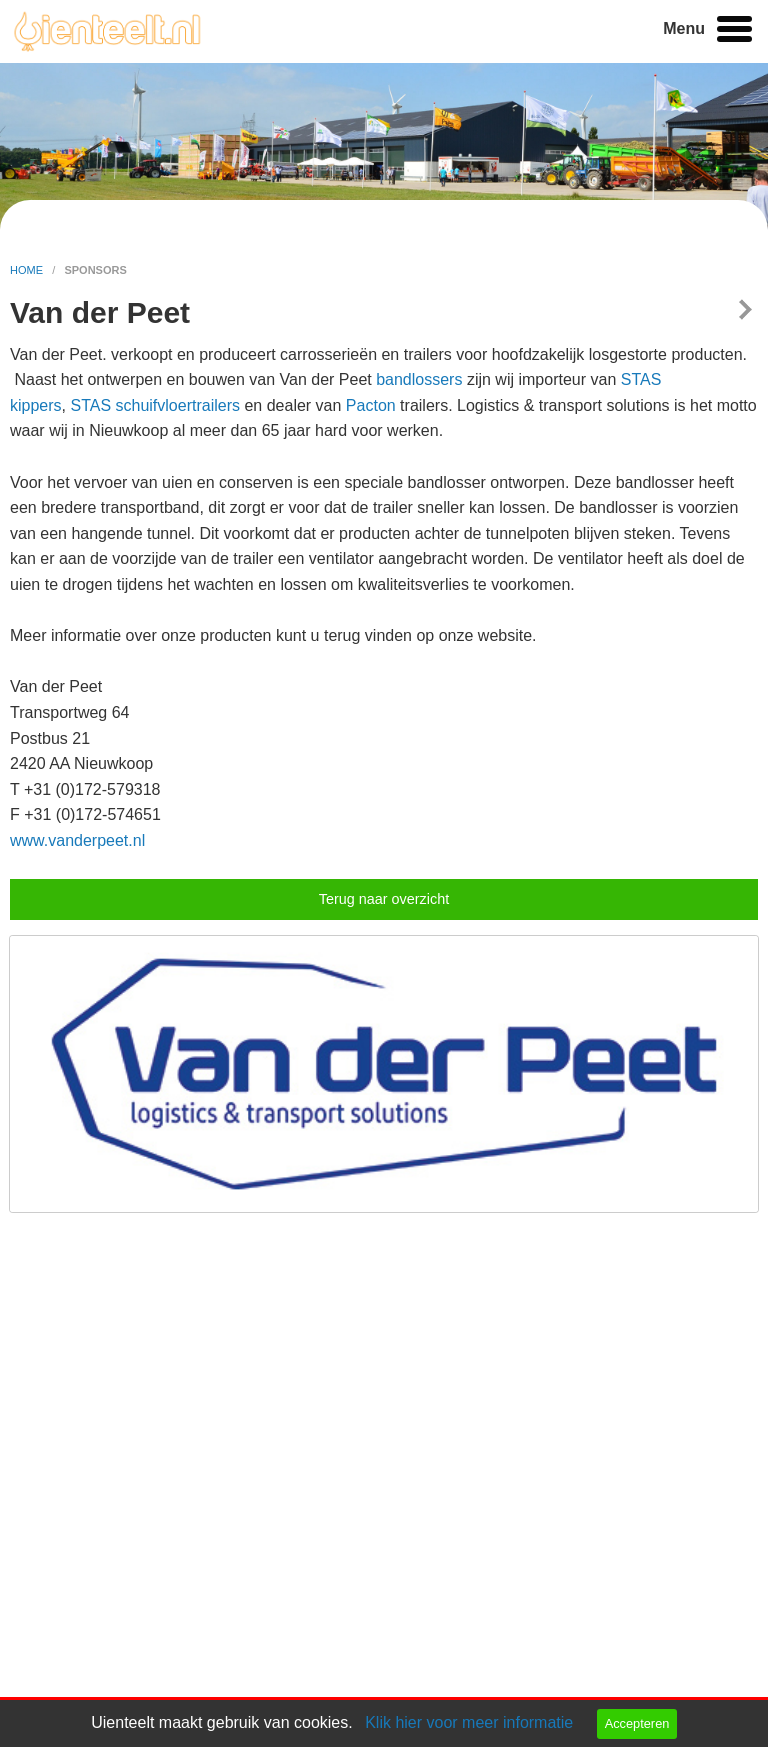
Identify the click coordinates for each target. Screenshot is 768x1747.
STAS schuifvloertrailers (155, 405)
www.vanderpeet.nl (77, 840)
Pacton (371, 405)
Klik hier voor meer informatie (469, 1722)
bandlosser (415, 379)
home (28, 270)
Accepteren (637, 1723)
